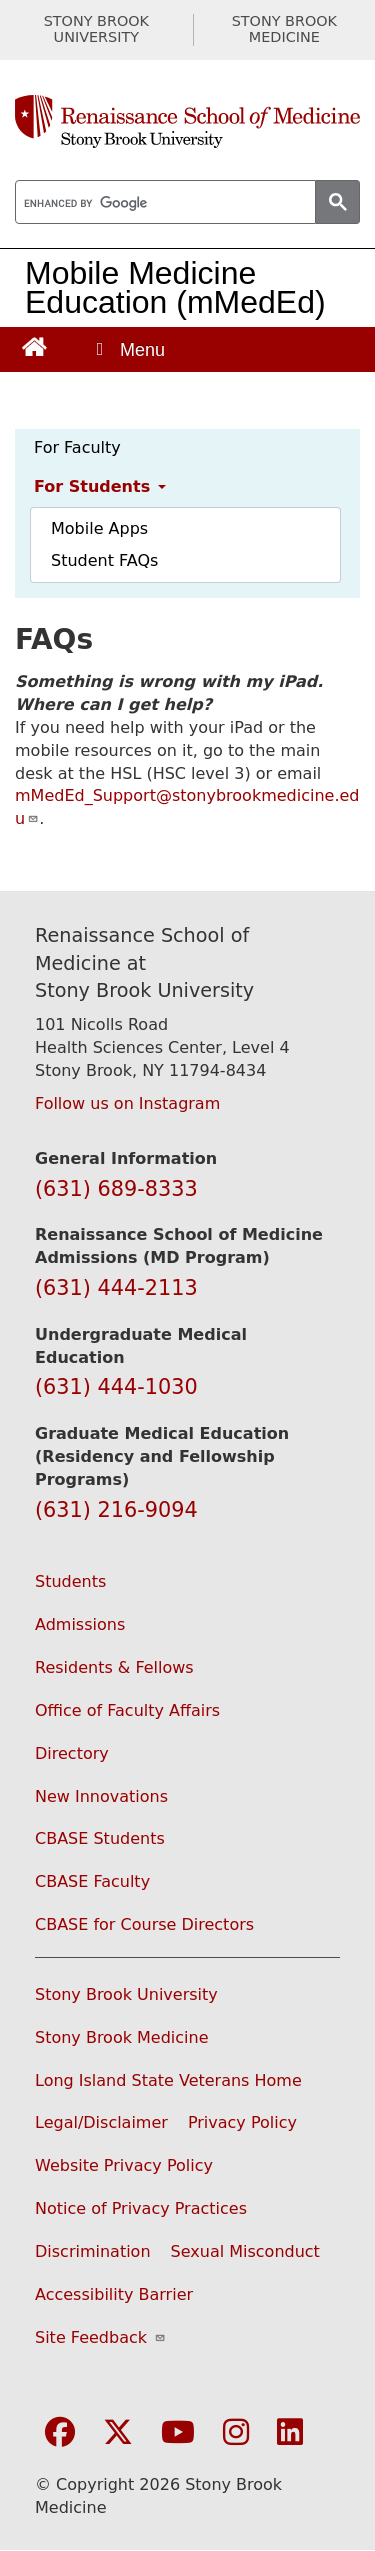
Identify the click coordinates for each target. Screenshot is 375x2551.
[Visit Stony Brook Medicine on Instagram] (236, 2433)
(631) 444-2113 (116, 1288)
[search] (163, 203)
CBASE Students (100, 1838)
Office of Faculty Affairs (127, 1710)
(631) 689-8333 (116, 1189)
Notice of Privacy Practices (141, 2208)
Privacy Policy (242, 2122)
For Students (100, 486)
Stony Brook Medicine (122, 2037)
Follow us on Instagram (127, 1103)
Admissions (80, 1624)
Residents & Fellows (114, 1667)
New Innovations (101, 1796)
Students (70, 1581)
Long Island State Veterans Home (168, 2080)
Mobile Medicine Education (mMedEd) (175, 287)
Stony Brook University (126, 1994)
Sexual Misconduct (245, 2251)
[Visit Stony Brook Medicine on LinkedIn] (290, 2433)
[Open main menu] (129, 349)
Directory (72, 1753)
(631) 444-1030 (116, 1387)
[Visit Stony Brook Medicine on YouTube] (178, 2433)
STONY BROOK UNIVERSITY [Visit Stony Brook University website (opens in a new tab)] (96, 29)
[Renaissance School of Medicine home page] (187, 122)
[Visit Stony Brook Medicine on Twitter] (118, 2433)
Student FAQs (104, 560)
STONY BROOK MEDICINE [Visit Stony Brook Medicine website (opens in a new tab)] (284, 29)
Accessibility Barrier (114, 2294)
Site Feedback (100, 2337)
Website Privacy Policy (124, 2165)
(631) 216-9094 (116, 1510)
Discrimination (93, 2251)
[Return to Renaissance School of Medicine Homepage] (34, 345)
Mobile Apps (99, 528)
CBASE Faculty (92, 1881)
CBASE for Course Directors (144, 1924)
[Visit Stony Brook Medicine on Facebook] (60, 2433)
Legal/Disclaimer (101, 2122)
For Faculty (77, 447)
